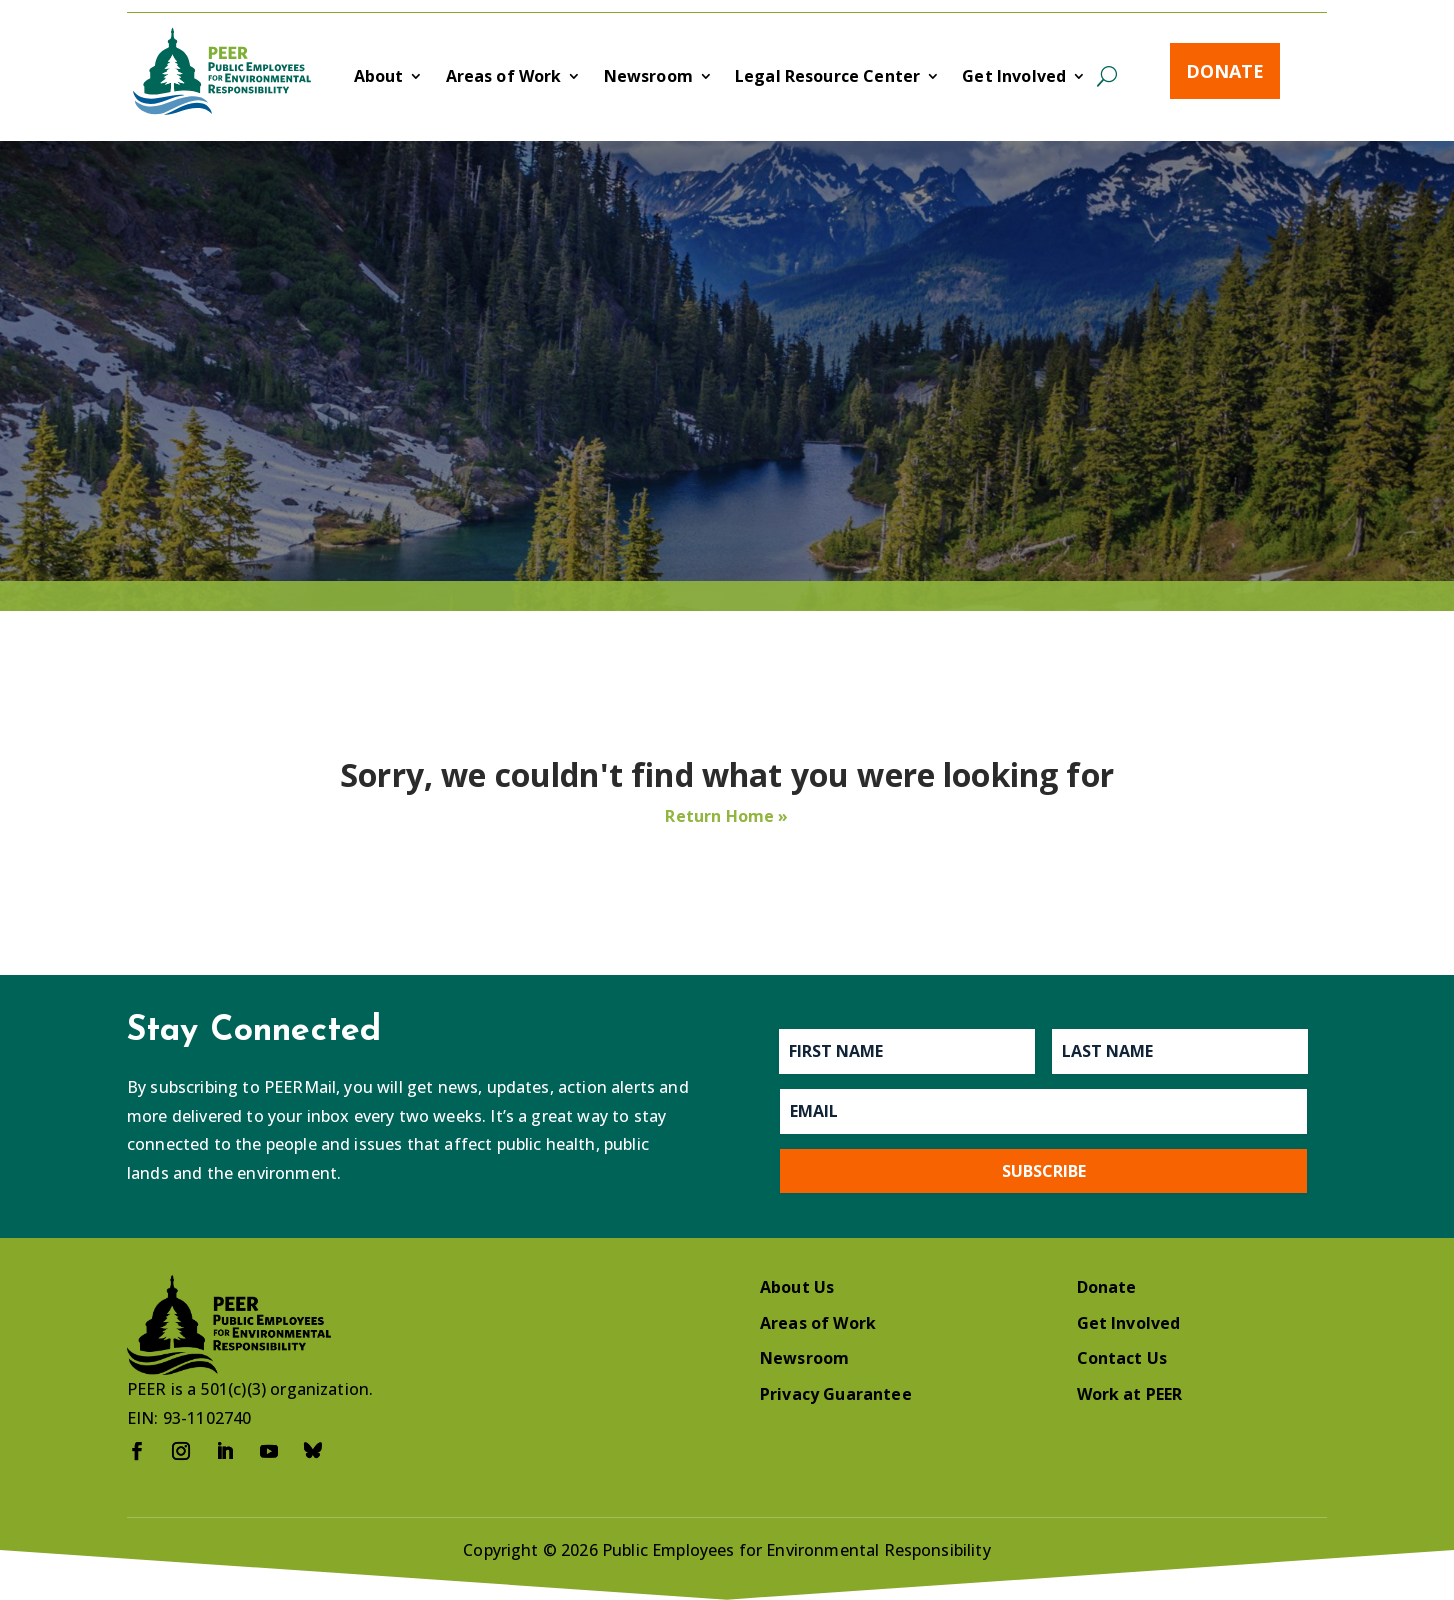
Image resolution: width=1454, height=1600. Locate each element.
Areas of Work (504, 78)
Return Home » (726, 816)
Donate (1225, 71)
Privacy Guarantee (836, 1394)
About (379, 78)
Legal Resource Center (827, 78)
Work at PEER (1130, 1394)
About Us (797, 1287)
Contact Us (1122, 1358)
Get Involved (1014, 78)
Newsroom (648, 78)
